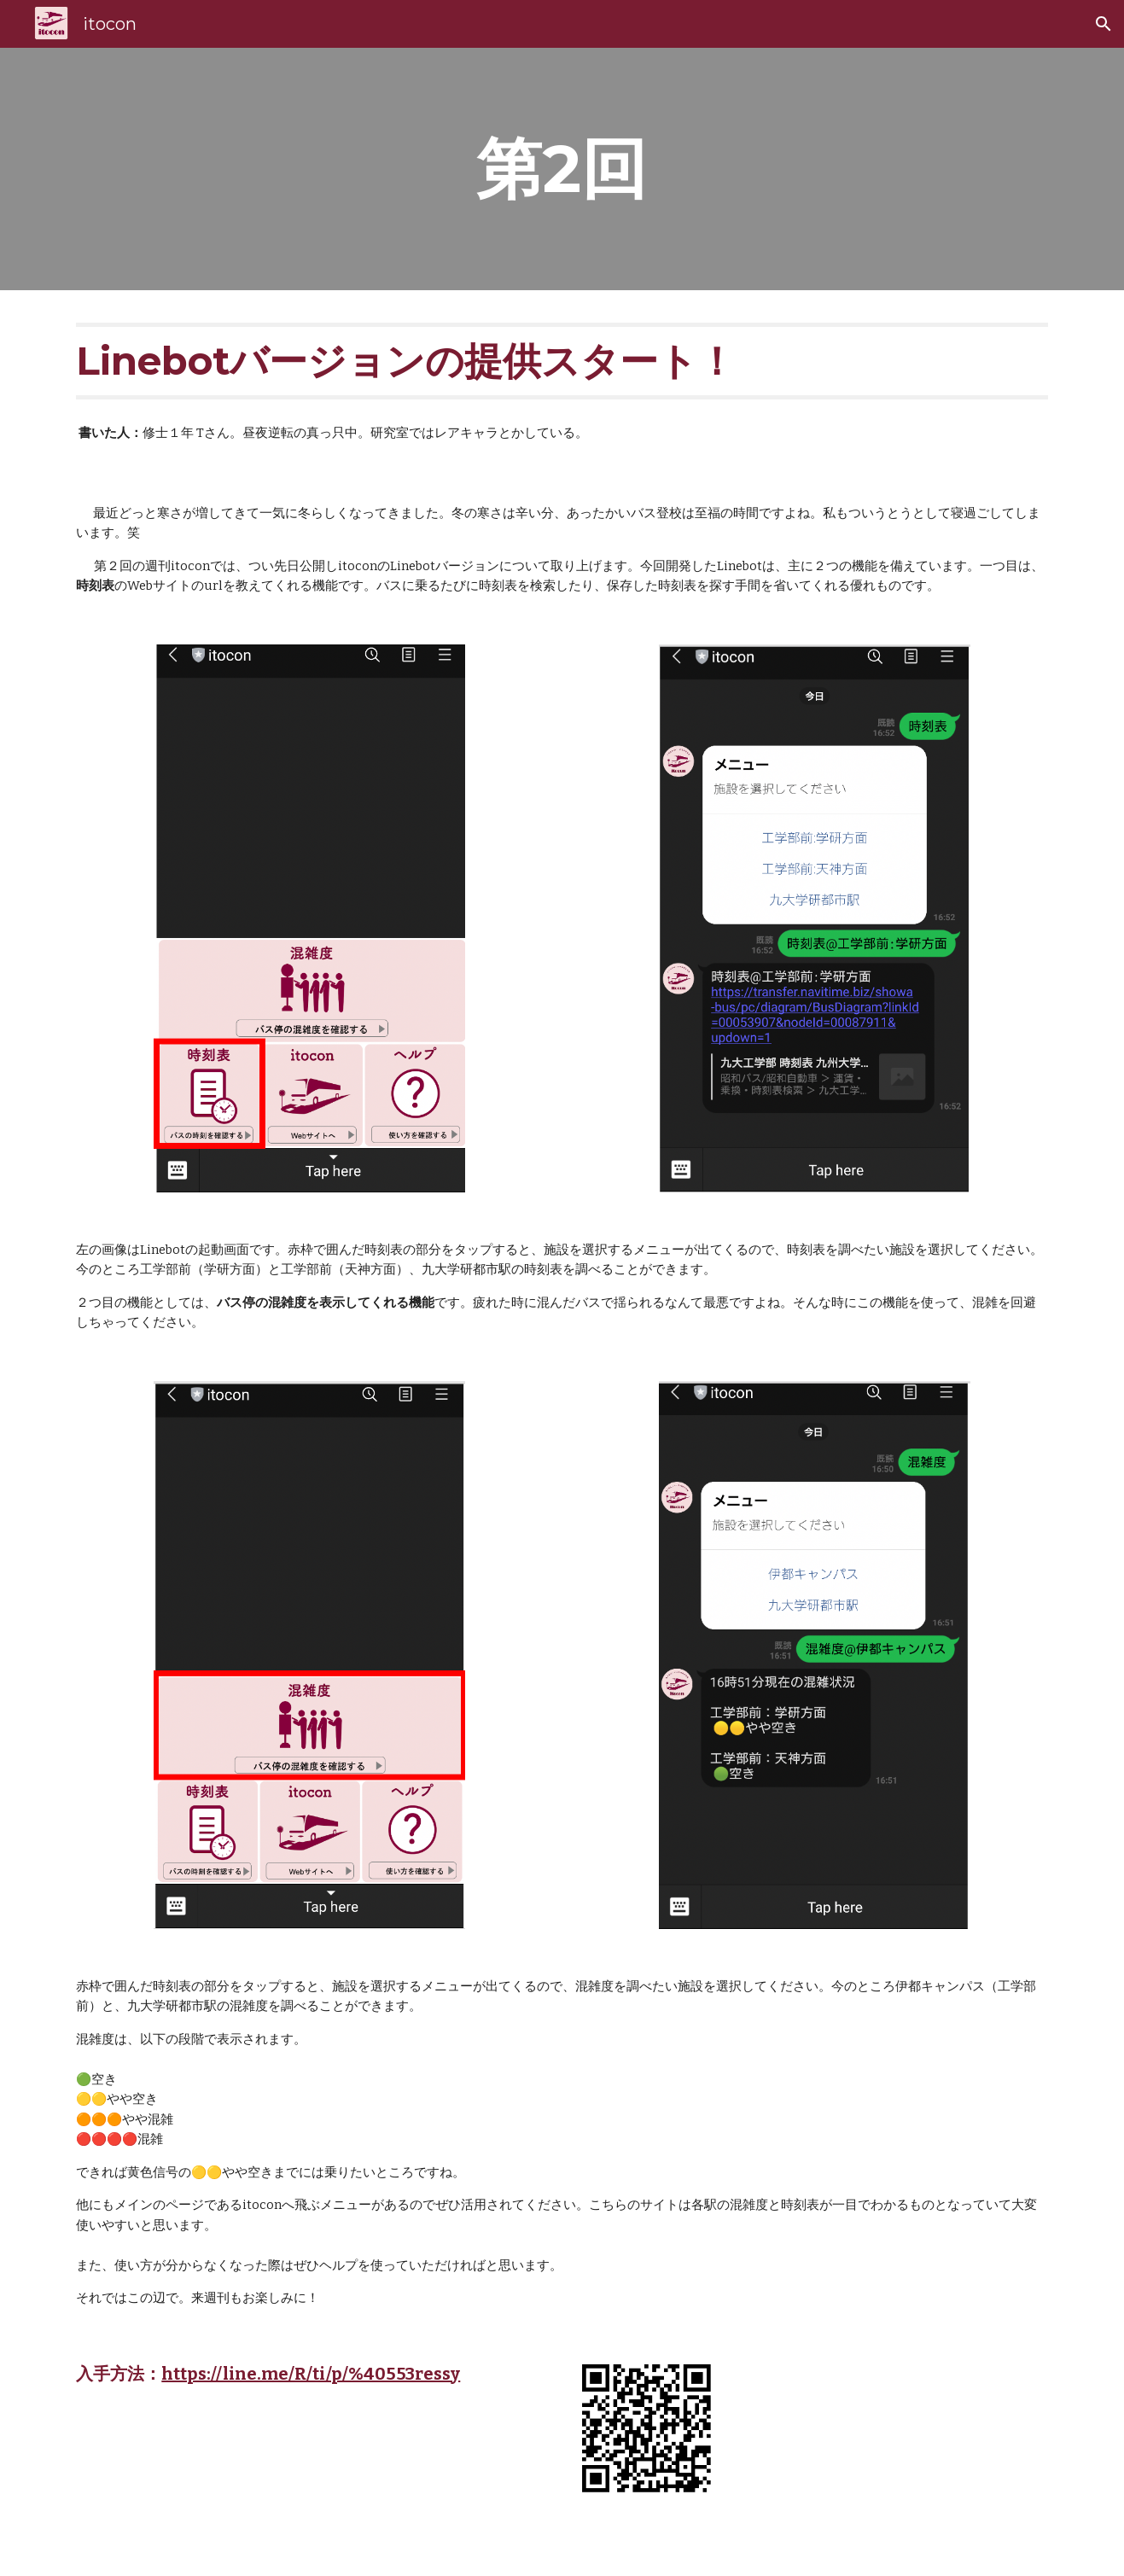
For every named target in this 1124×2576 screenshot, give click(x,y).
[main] (562, 169)
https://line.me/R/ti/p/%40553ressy (310, 2373)
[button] (1103, 23)
